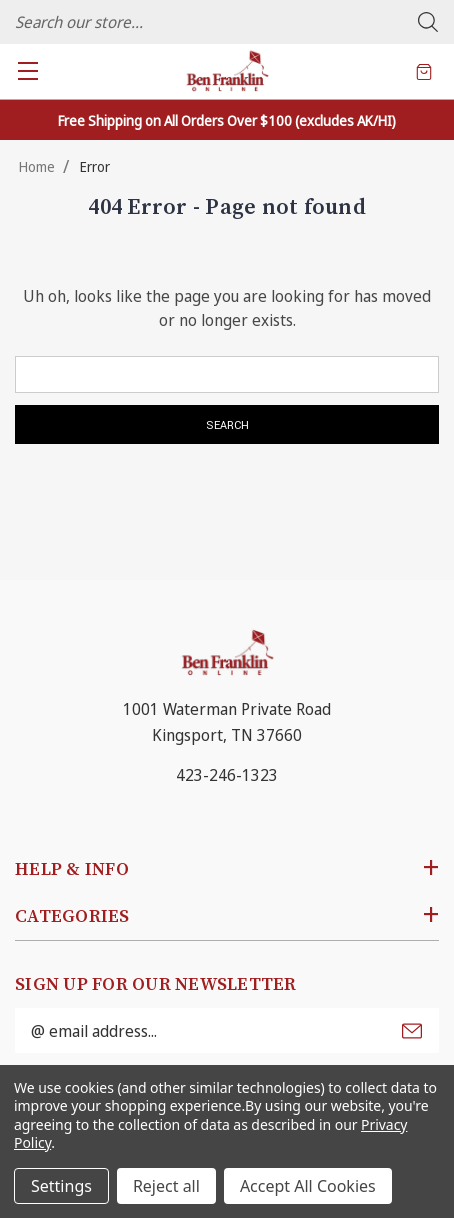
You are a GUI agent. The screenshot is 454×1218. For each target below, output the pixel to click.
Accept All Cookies (308, 1186)
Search (428, 22)
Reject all (166, 1186)
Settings (61, 1186)
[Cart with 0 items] (424, 71)
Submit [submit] (412, 1031)
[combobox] (227, 22)
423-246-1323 (227, 775)
